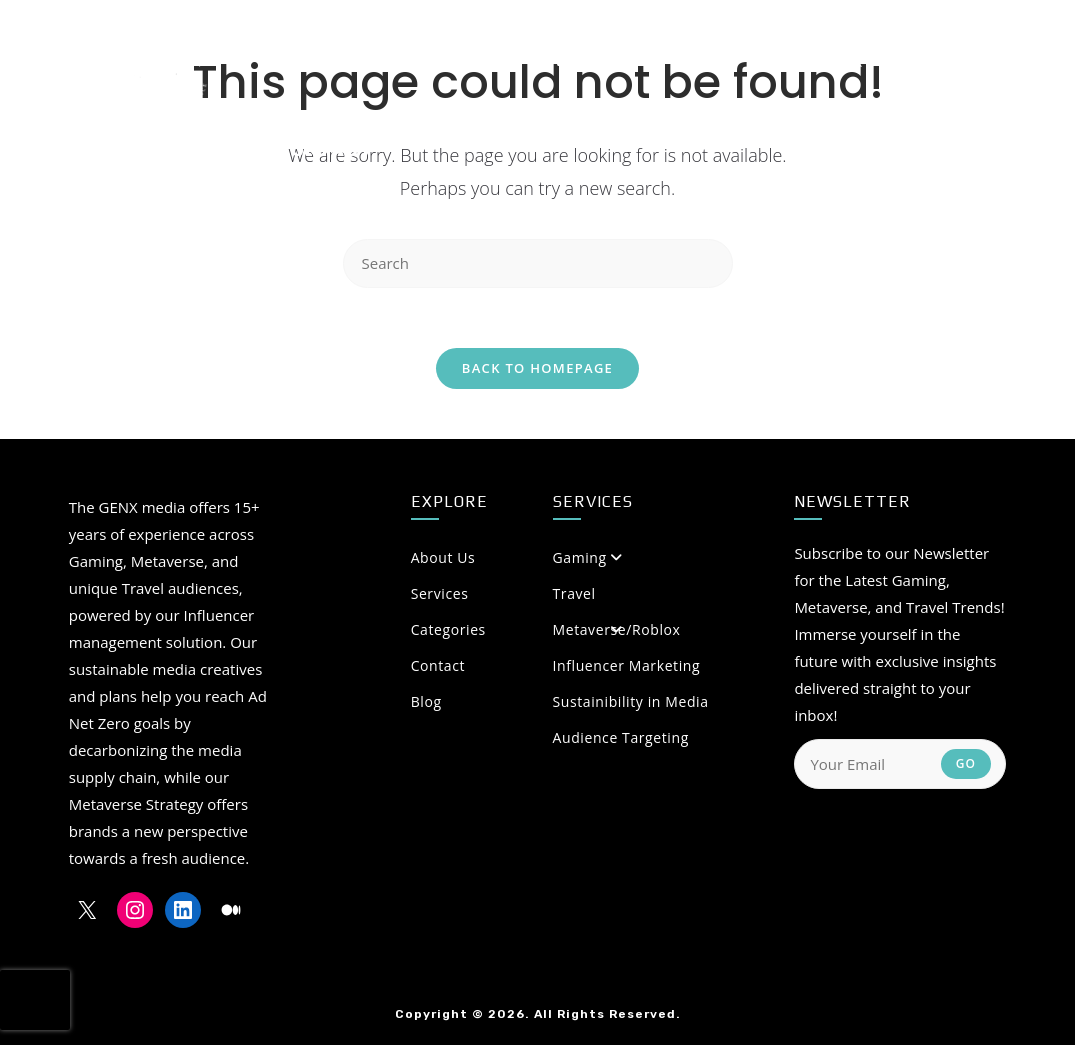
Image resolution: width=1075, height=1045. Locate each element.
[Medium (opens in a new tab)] (962, 59)
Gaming (580, 557)
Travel (574, 593)
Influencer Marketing (627, 665)
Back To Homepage (537, 368)
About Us (517, 557)
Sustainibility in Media (631, 701)
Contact (438, 665)
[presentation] (35, 1000)
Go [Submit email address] (966, 763)
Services (440, 593)
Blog (426, 701)
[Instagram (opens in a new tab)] (889, 59)
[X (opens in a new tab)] (853, 59)
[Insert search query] (538, 263)
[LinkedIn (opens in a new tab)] (924, 59)
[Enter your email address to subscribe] (900, 764)
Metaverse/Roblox (617, 629)
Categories (517, 629)
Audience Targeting (621, 737)
